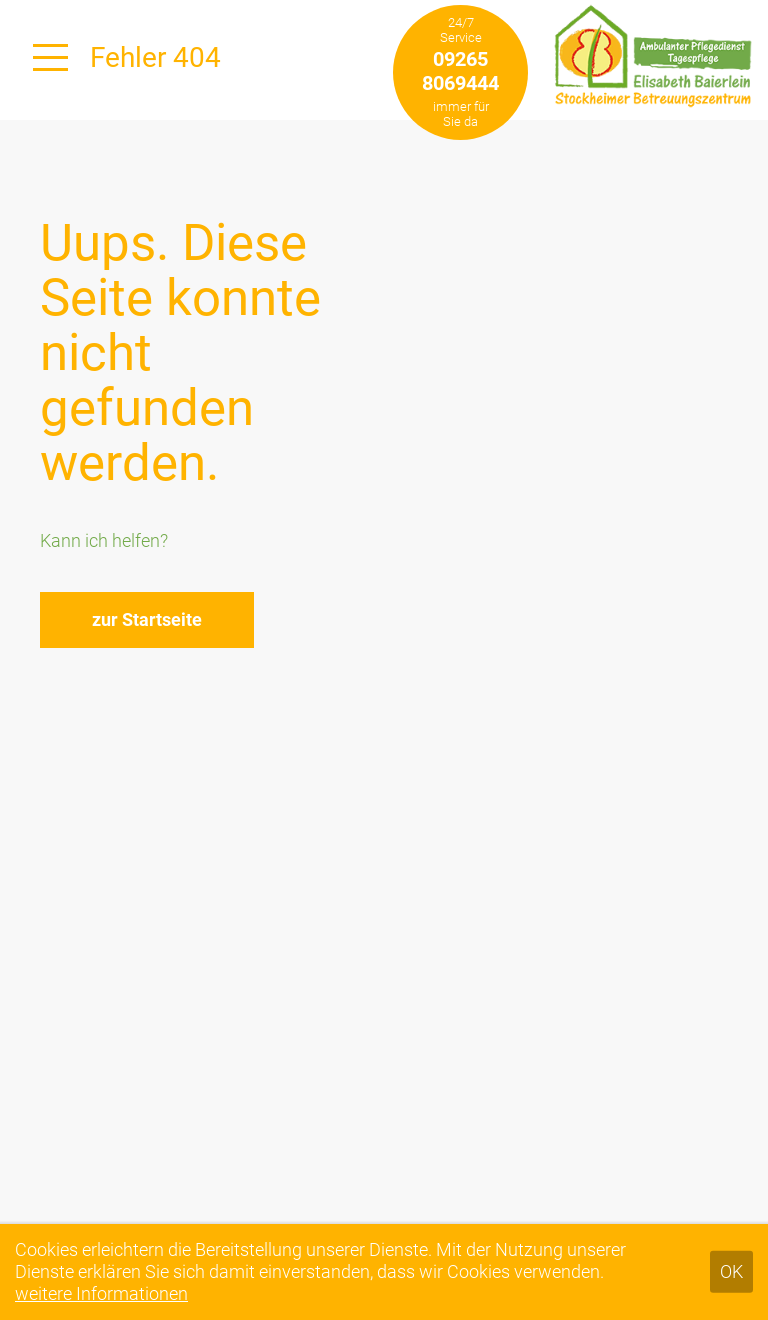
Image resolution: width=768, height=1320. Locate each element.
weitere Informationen (101, 1293)
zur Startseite (147, 619)
